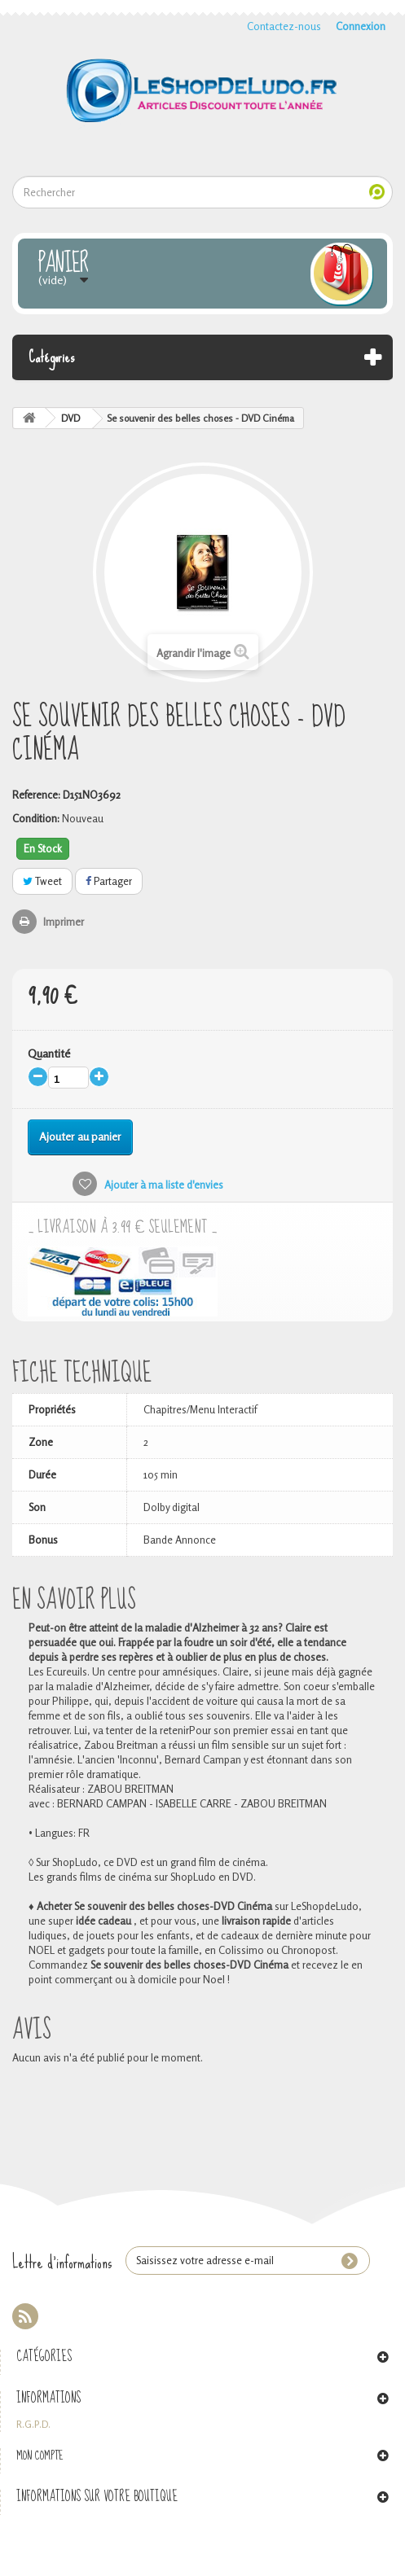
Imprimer (63, 921)
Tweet (42, 880)
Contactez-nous (284, 26)
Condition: (35, 818)
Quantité (49, 1053)
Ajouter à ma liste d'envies (162, 1184)
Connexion (360, 26)
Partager (109, 880)
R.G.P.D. (33, 2424)
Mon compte (40, 2455)
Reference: (36, 794)
